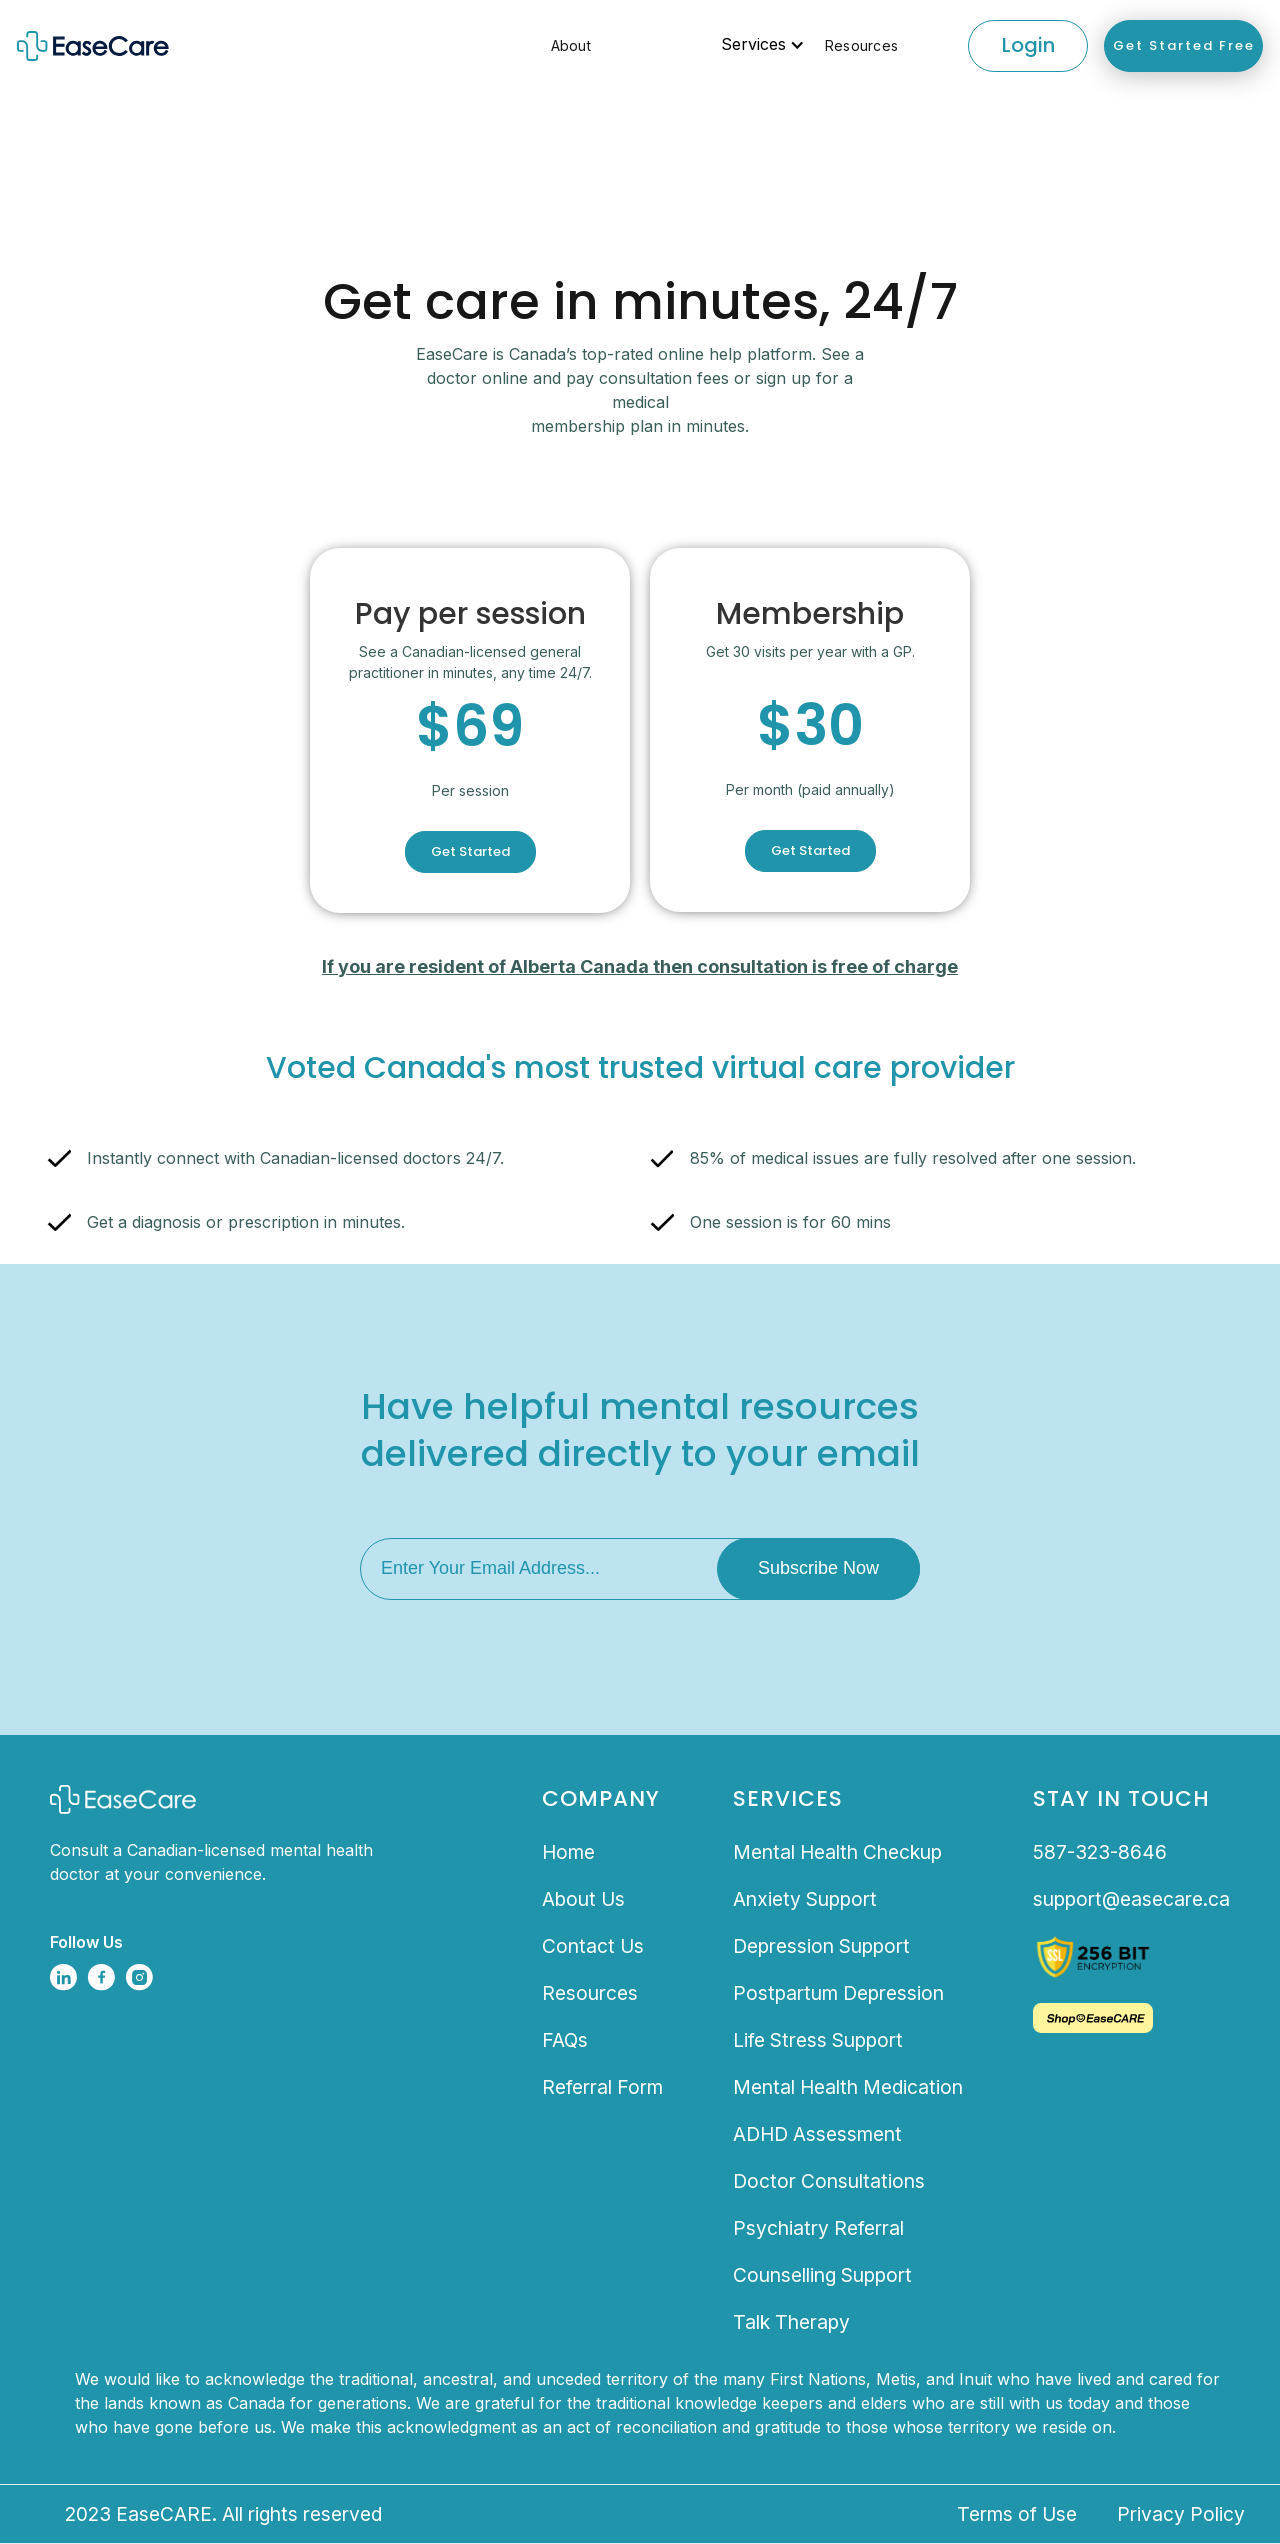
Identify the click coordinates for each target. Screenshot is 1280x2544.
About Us (583, 1899)
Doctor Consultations (829, 2181)
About (571, 45)
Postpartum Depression (838, 1993)
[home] (139, 46)
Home (568, 1852)
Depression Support (821, 1946)
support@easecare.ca (1131, 1899)
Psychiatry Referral (818, 2228)
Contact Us (593, 1946)
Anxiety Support (805, 1899)
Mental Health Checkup (837, 1852)
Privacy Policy (1181, 2514)
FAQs (565, 2040)
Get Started (470, 851)
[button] (658, 45)
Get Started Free (1184, 45)
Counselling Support (822, 2275)
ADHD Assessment (817, 2134)
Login (1028, 45)
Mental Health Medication (848, 2087)
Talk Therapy (791, 2322)
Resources (861, 45)
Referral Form (602, 2087)
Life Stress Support (818, 2040)
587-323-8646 (1100, 1852)
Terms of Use (1017, 2514)
